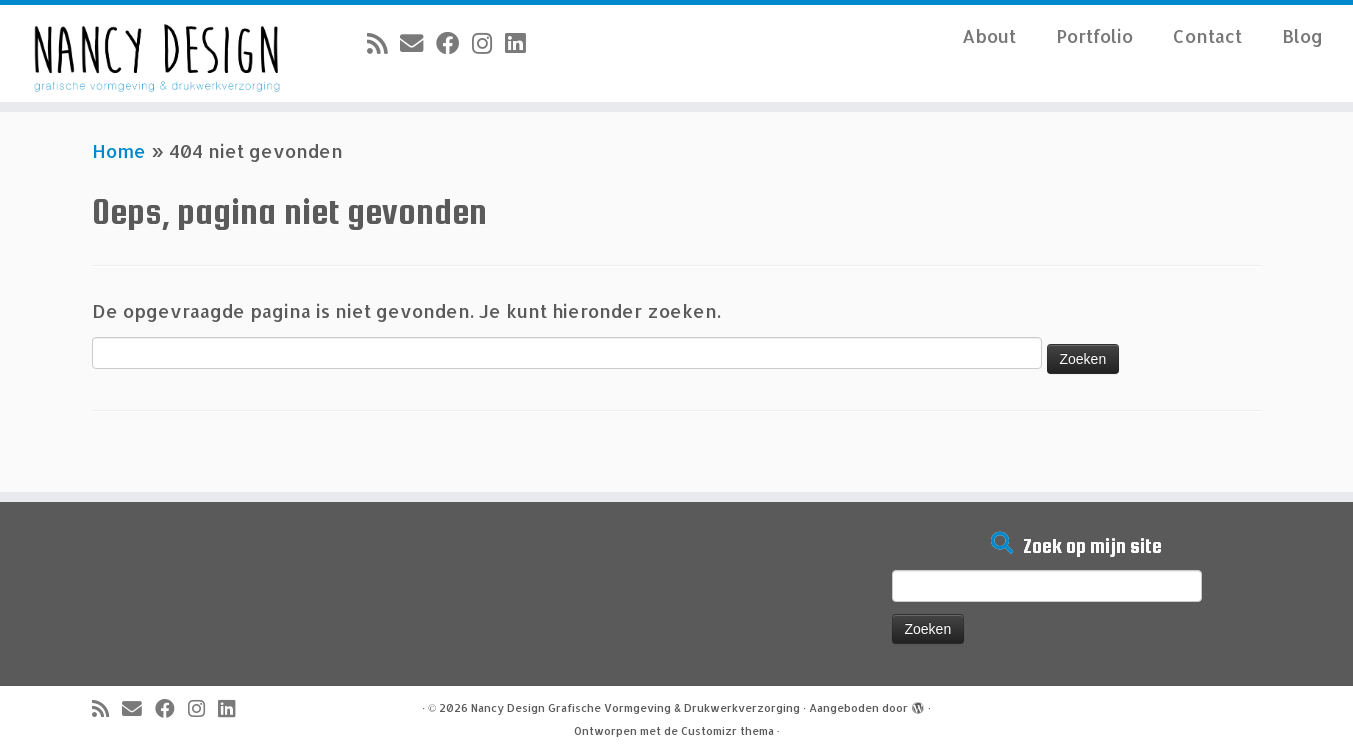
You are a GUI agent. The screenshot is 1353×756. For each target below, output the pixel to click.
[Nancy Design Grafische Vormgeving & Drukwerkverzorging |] (156, 53)
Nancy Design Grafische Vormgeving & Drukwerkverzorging (635, 708)
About (989, 35)
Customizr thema (727, 731)
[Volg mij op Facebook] (454, 43)
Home (119, 150)
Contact (1207, 35)
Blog (1302, 35)
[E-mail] (418, 43)
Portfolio (1094, 35)
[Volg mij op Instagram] (488, 43)
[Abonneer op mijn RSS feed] (383, 43)
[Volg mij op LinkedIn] (521, 43)
